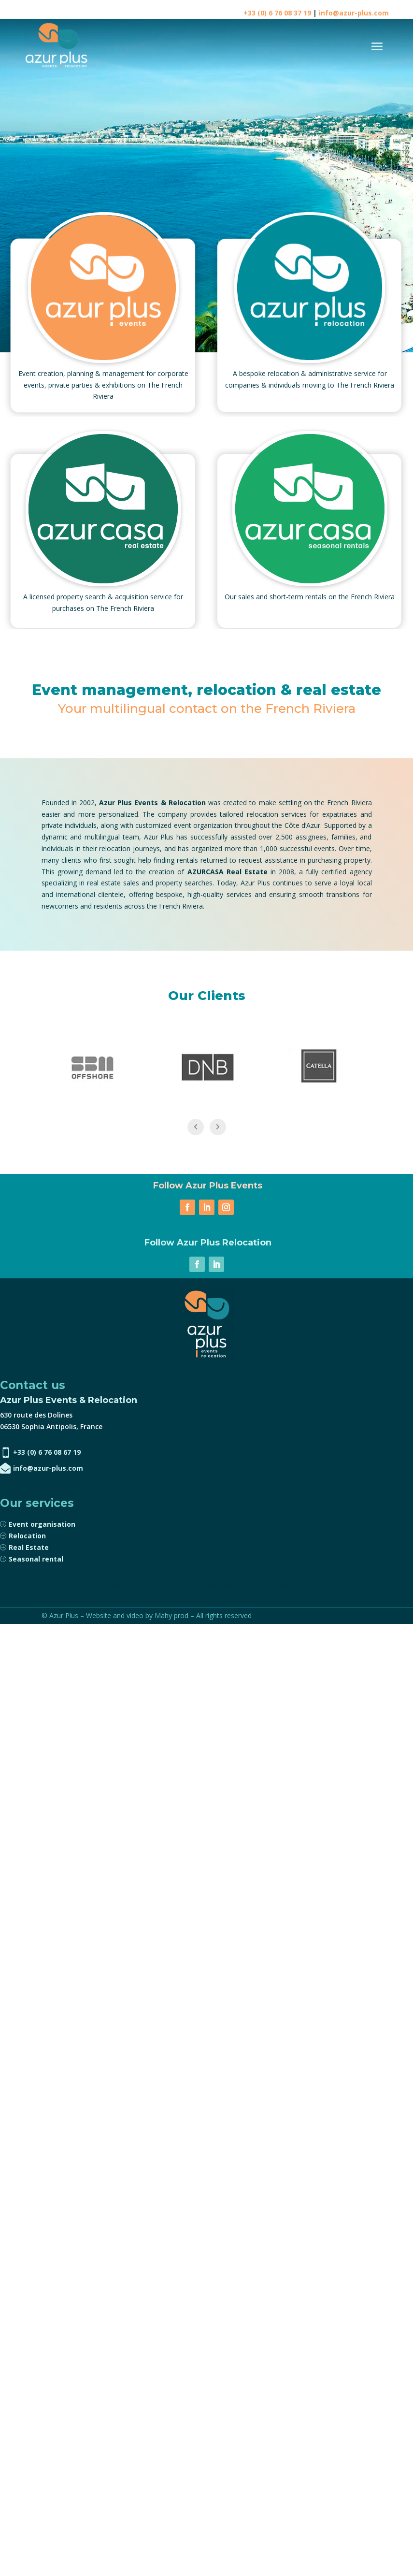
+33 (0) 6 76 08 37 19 (277, 12)
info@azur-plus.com (354, 12)
